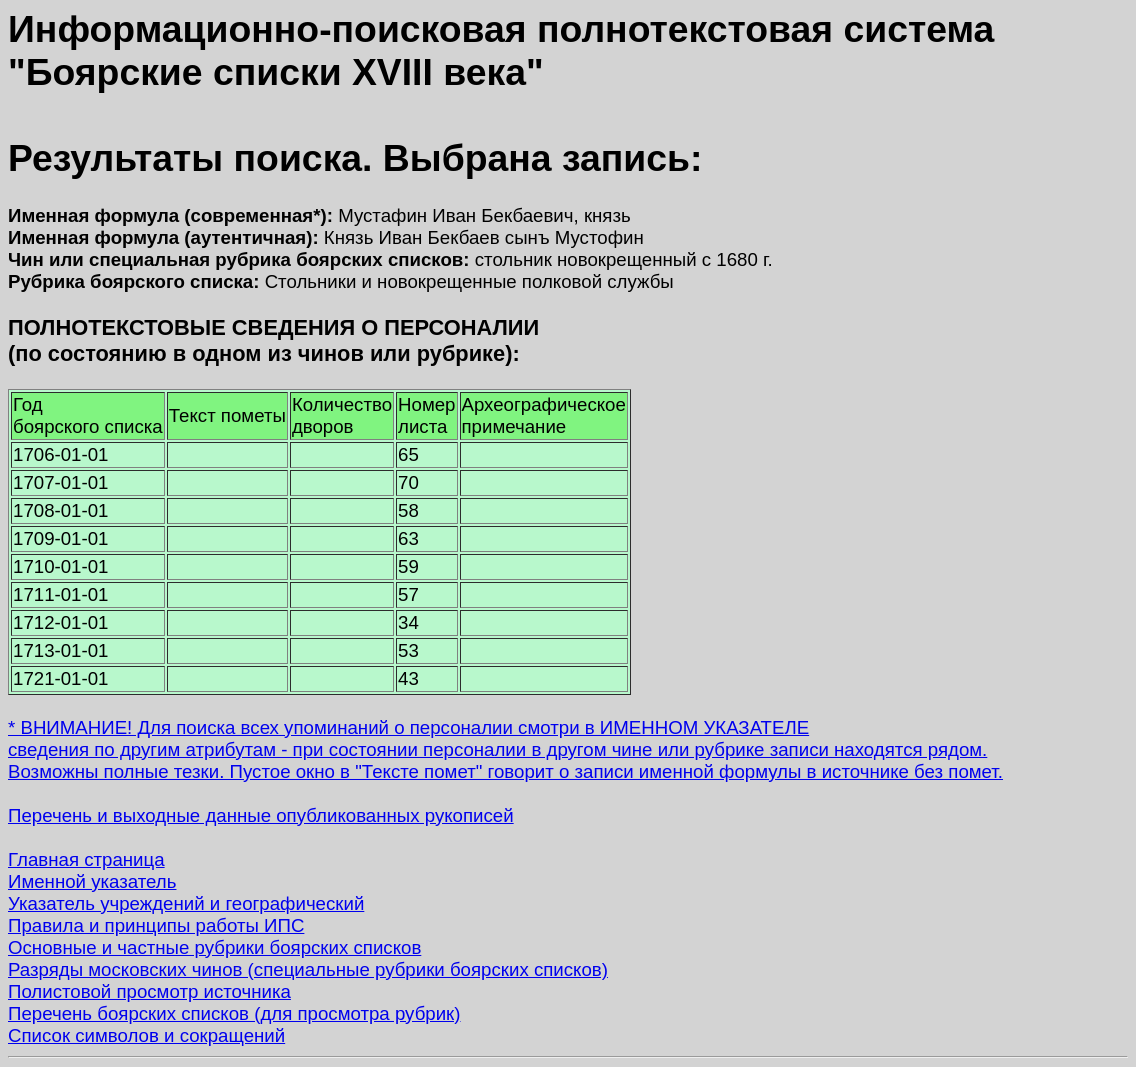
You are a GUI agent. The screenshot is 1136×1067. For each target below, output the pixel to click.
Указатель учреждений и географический (186, 903)
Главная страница (86, 859)
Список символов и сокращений (146, 1035)
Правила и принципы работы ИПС (156, 925)
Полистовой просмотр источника (149, 991)
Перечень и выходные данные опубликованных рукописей (261, 815)
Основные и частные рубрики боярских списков (214, 947)
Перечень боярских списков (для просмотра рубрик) (234, 1013)
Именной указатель (92, 881)
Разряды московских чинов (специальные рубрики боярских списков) (308, 969)
